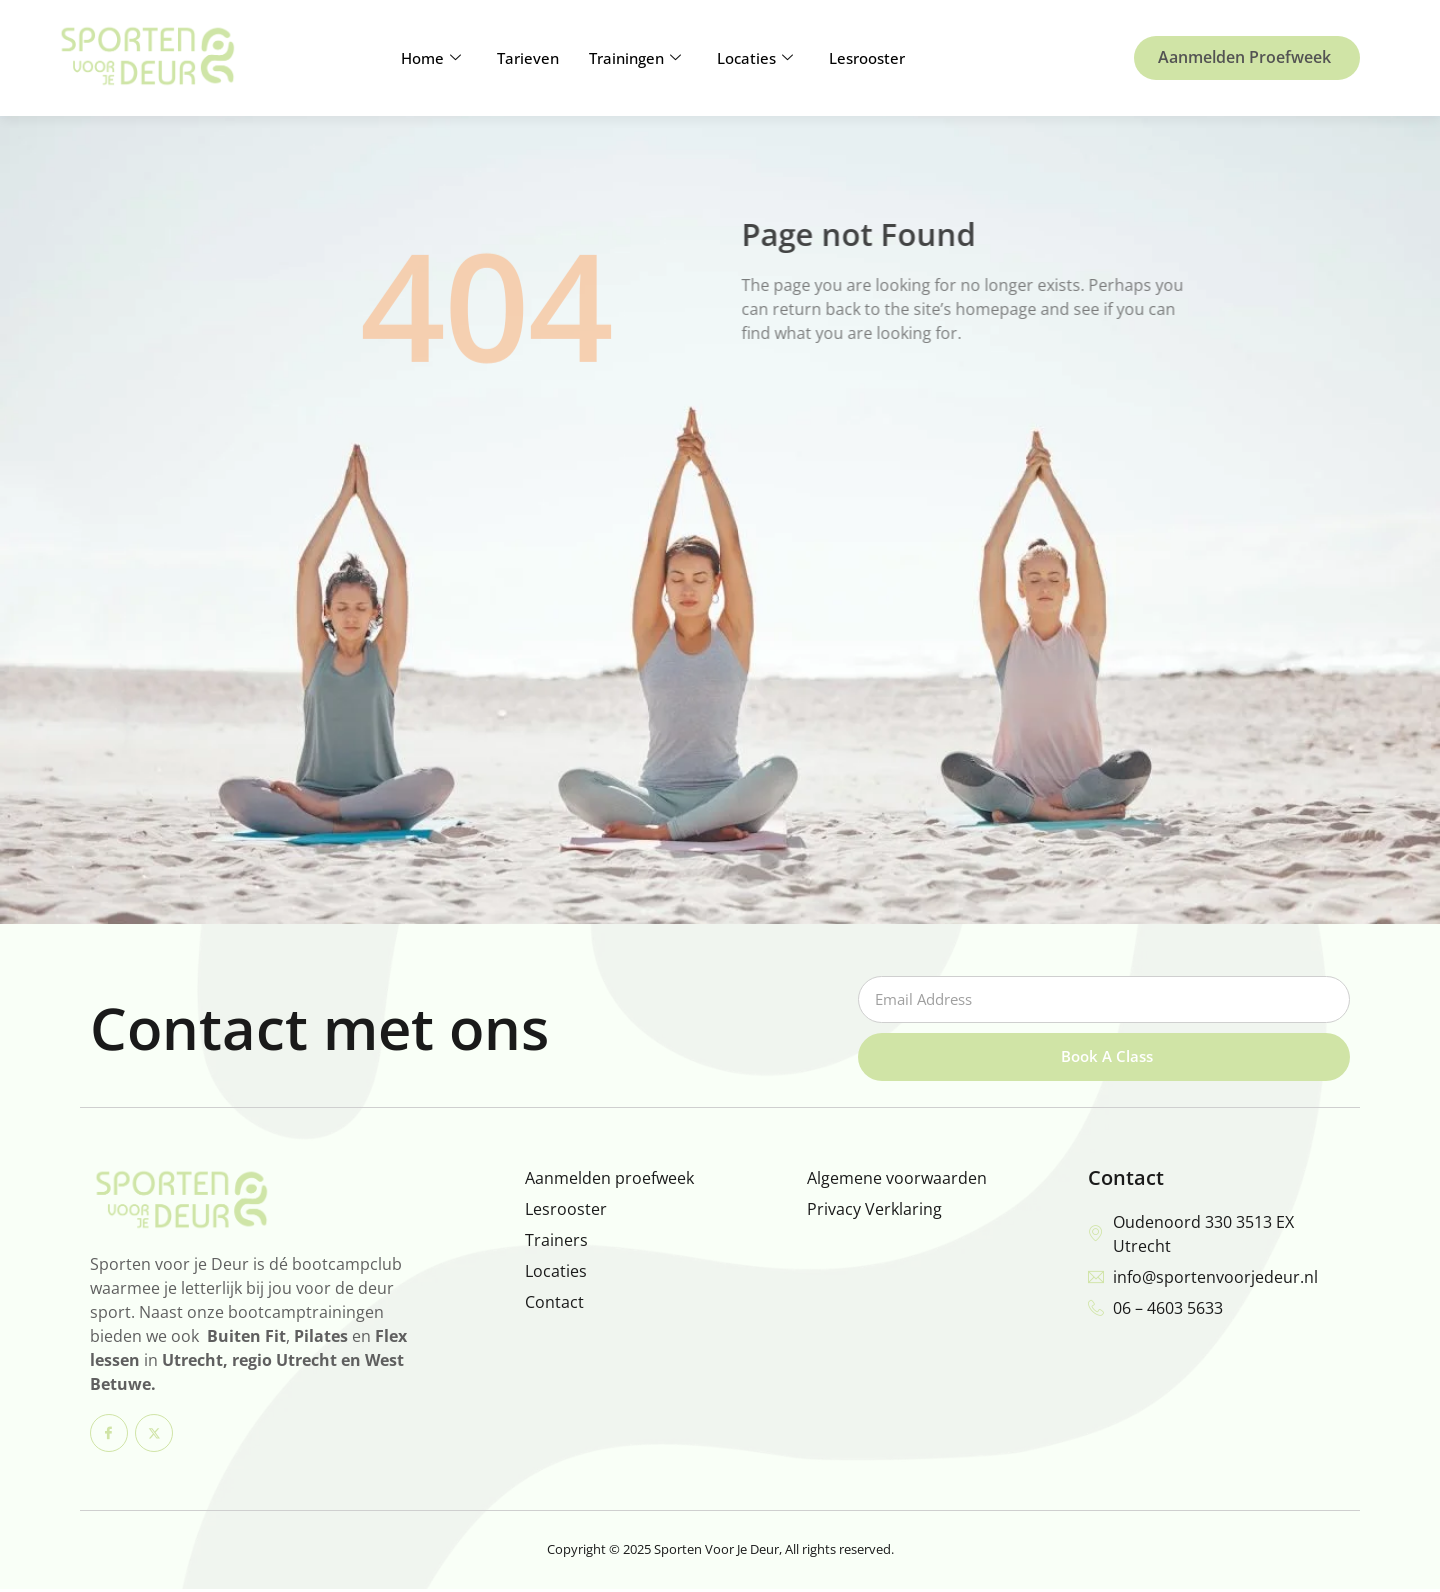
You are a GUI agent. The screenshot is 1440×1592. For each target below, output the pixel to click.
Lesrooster (867, 58)
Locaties (755, 58)
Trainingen (635, 58)
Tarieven (528, 58)
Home (431, 58)
